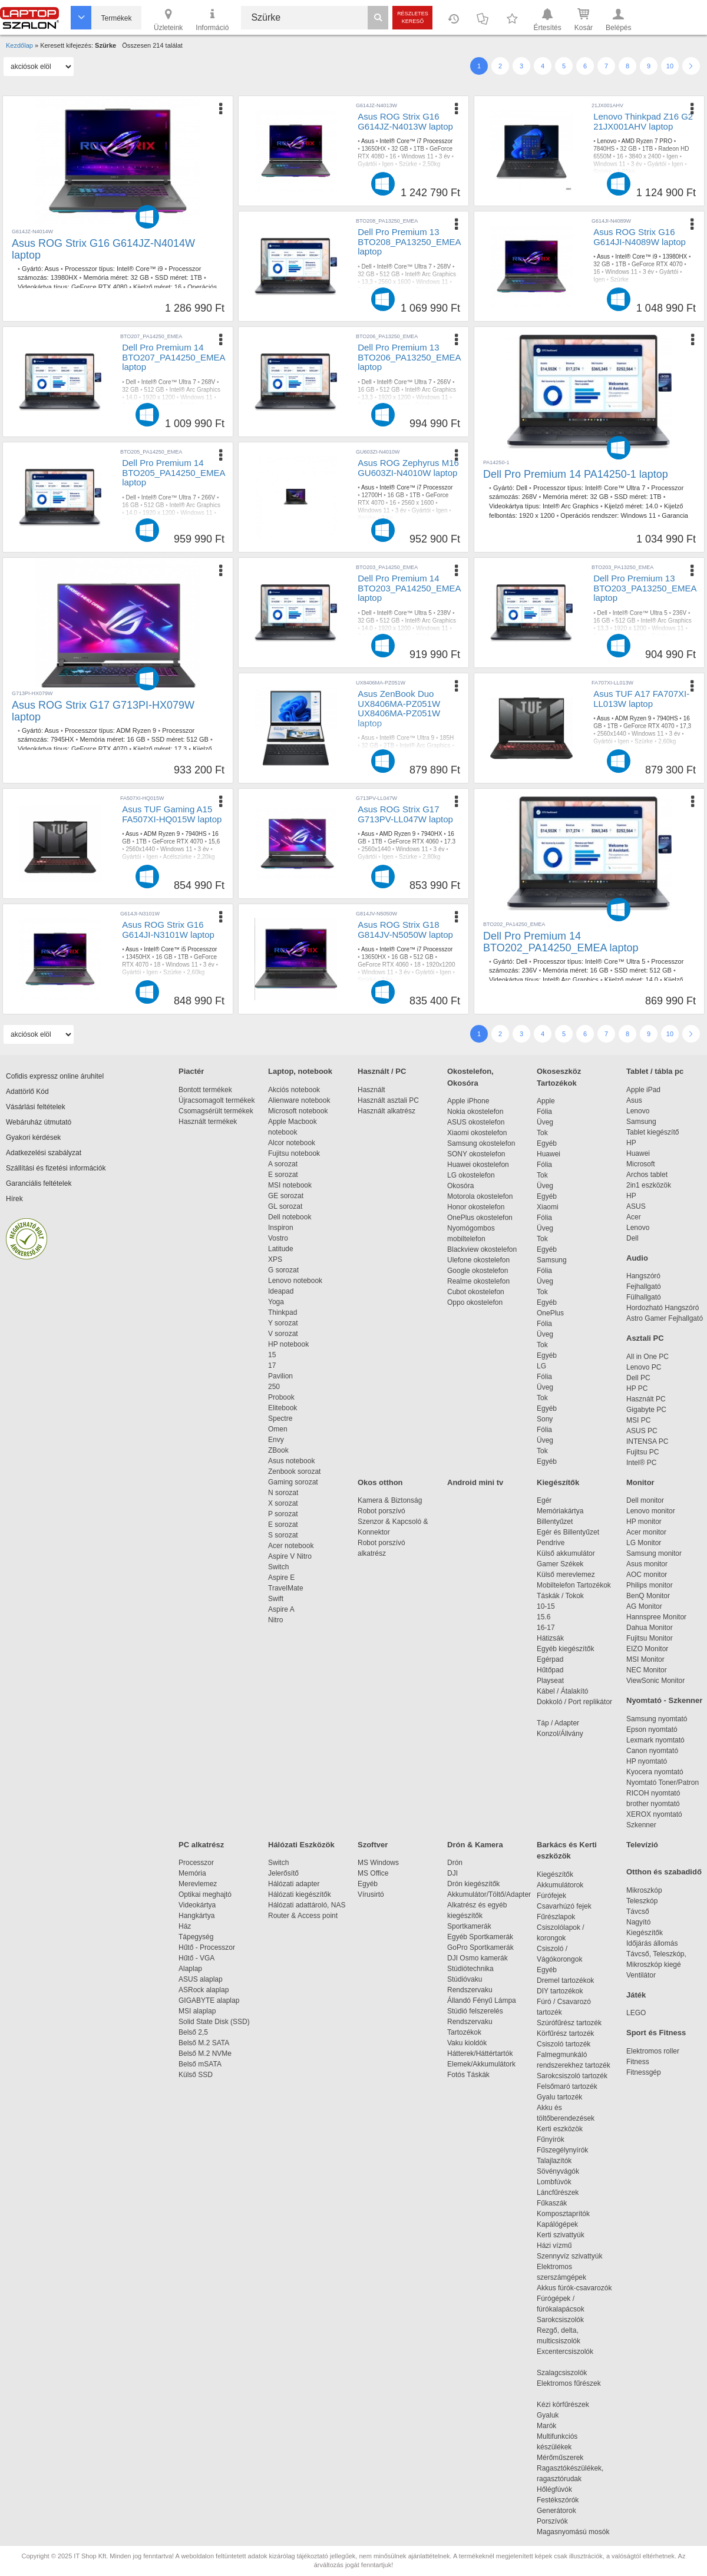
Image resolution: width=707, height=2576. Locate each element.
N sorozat (283, 1493)
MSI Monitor (645, 1659)
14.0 (652, 506)
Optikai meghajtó (205, 1894)
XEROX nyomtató (654, 1814)
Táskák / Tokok (560, 1596)
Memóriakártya (560, 1511)
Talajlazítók (554, 2161)
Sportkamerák (469, 1926)
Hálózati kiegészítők (299, 1894)
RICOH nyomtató (653, 1793)
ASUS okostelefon (475, 1122)
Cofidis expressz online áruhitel (55, 1076)
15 (272, 1355)
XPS (275, 1259)
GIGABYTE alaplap (211, 2000)
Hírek (14, 1199)
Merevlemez (198, 1884)
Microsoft (640, 1164)
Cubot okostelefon (475, 1292)
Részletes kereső (412, 17)
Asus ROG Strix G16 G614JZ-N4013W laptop (405, 121)
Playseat (550, 1680)
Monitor (640, 1482)
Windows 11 (417, 156)
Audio (637, 1258)
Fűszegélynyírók (565, 2150)
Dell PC (638, 1378)
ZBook (278, 1450)
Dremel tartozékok (571, 1980)
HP (631, 1143)
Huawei (548, 1154)
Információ (212, 19)
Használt (371, 1090)
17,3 (180, 748)
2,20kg (205, 857)
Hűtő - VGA (196, 1958)
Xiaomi (548, 1207)
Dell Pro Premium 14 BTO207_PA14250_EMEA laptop (173, 357)
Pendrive (550, 1543)
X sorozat (283, 1503)
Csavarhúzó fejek (570, 1906)
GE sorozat (288, 1196)
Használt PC (646, 1399)
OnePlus (550, 1313)
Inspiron (280, 1227)
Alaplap (190, 1969)
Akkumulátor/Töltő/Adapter (489, 1894)
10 (669, 66)
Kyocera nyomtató (654, 1772)
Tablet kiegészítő (652, 1132)
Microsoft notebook (298, 1111)
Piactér (191, 1071)
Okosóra (460, 1186)
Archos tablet (647, 1174)
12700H (371, 495)
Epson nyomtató (652, 1729)
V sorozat (283, 1334)
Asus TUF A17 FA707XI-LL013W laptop (641, 699)
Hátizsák (550, 1638)
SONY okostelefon (476, 1154)
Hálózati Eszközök (301, 1844)
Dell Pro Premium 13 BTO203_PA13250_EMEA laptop (644, 588)
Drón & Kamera (475, 1844)
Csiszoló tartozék (563, 2044)
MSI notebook (290, 1185)
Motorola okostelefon (480, 1196)
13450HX (137, 957)
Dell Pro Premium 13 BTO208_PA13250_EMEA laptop (409, 241)
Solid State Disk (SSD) (214, 2022)
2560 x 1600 (394, 282)
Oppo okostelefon (475, 1302)
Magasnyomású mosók (573, 2532)
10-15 (546, 1606)
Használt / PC (382, 1071)
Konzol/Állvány (560, 1734)
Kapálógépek (557, 2224)
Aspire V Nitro (292, 1556)
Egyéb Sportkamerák (482, 1937)
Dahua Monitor (649, 1627)
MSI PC (638, 1420)
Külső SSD (196, 2075)
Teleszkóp (642, 1901)
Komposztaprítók (563, 2214)
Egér (544, 1500)
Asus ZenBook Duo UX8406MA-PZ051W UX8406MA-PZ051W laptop (399, 708)
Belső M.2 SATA (204, 2043)
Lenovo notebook (295, 1281)
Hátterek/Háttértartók (480, 2053)
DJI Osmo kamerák (479, 1958)
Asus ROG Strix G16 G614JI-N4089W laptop (639, 237)
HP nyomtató (646, 1761)
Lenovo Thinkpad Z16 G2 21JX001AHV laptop (643, 121)
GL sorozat (285, 1206)
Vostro (278, 1238)
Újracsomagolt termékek (217, 1100)
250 (274, 1387)
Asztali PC (645, 1338)
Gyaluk (561, 2415)
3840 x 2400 (645, 156)
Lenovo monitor (650, 1511)
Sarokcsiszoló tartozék (572, 2076)
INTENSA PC (647, 1441)
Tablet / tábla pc (654, 1071)
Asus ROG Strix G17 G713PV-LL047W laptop (405, 814)
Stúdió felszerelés (476, 2011)
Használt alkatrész (386, 1111)
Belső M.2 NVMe (207, 2053)
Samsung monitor (654, 1553)
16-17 (546, 1627)
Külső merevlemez (566, 1574)
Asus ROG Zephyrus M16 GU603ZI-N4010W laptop (408, 468)
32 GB (140, 277)
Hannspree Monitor (656, 1617)
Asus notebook (291, 1461)
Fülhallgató (643, 1297)
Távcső (637, 1911)
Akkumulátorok (566, 1885)
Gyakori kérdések (33, 1137)
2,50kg (431, 164)
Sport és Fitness (656, 2032)
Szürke (408, 164)
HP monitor (644, 1521)
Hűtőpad (550, 1670)
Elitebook (282, 1408)
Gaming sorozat (295, 1482)
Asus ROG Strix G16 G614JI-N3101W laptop (168, 930)
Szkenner (641, 1825)
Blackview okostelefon (482, 1249)
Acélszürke (177, 857)
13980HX (64, 277)
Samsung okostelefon (481, 1143)
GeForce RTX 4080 (99, 286)
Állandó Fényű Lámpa (482, 2000)
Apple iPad (643, 1090)
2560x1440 (611, 733)
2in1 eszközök (648, 1185)
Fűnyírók (550, 2139)
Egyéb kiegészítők (565, 1649)
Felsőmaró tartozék (567, 2086)
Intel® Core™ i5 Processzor (180, 949)
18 (157, 964)
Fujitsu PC (642, 1452)
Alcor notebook (291, 1143)
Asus (51, 268)
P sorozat (283, 1514)
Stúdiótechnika (470, 1969)
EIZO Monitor (647, 1649)
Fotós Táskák (468, 2075)
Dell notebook (289, 1217)
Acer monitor (646, 1532)
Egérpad (550, 1659)
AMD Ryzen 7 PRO (647, 141)
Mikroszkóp (644, 1890)
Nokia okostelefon (475, 1111)
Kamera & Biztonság (390, 1500)
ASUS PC (642, 1431)
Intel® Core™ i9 (140, 268)
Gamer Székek (560, 1564)
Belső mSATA (202, 2064)
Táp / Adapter (558, 1723)
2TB (389, 745)
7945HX (62, 739)
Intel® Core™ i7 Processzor (415, 141)
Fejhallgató (643, 1286)
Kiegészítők (558, 1482)
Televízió (642, 1844)
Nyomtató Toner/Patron (662, 1782)
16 (177, 286)
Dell (366, 266)
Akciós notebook (294, 1090)
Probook (281, 1397)
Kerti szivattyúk (560, 2235)
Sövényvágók (564, 2171)
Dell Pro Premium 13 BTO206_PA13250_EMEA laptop (409, 357)
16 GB (366, 389)
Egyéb (547, 1143)
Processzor (196, 1863)
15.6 (543, 1617)
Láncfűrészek (563, 2192)
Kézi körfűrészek (569, 2404)
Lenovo (606, 141)
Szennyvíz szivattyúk (569, 2256)
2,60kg (667, 741)
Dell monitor (645, 1500)
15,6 (214, 841)
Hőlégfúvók (554, 2489)
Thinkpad (282, 1312)
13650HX (373, 149)
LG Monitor (643, 1543)
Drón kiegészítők (473, 1884)
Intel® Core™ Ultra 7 (404, 266)
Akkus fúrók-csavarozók (574, 2288)
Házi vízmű (554, 2245)
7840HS (604, 149)
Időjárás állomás (652, 1943)
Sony (545, 1419)
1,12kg (366, 297)
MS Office (373, 1873)
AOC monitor (646, 1574)
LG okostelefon (471, 1175)
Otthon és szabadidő (664, 1871)
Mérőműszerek (560, 2457)
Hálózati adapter (293, 1884)
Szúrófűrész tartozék (569, 2023)
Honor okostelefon (475, 1207)
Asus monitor (647, 1564)
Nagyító (638, 1922)
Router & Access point (303, 1916)
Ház (185, 1926)
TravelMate (287, 1588)
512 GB (390, 274)
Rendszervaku (470, 1990)
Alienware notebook (299, 1100)
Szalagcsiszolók (562, 2373)
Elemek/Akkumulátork (482, 2064)
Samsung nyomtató (656, 1719)
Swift (275, 1599)
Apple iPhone (468, 1101)
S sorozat (283, 1535)
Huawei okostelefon (478, 1164)
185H (447, 738)
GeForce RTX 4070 (657, 264)
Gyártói (367, 164)
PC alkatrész (201, 1844)
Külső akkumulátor (566, 1553)
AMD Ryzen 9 (397, 834)
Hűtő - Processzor (207, 1947)
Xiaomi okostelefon (477, 1133)
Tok (542, 1133)
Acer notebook (290, 1546)
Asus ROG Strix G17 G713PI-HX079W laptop (103, 711)
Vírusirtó (371, 1894)
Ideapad (280, 1291)
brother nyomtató (653, 1804)
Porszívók (552, 2521)
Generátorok (556, 2510)
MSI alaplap (197, 2011)
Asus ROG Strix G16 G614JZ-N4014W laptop (103, 249)
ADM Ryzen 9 (136, 730)
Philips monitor (649, 1585)
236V (679, 613)
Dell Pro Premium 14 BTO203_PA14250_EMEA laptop (409, 588)
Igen (387, 164)
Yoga (276, 1302)
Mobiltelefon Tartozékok (574, 1585)
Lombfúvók (554, 2182)
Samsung (552, 1260)
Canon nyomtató (652, 1751)
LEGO (636, 2013)
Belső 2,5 (193, 2032)
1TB (196, 277)
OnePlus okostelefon (480, 1217)
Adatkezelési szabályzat (43, 1153)
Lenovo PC (643, 1367)
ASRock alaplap (206, 1990)
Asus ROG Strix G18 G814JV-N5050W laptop (405, 930)
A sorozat (283, 1164)
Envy (276, 1440)
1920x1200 (440, 964)
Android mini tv (475, 1482)
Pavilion (280, 1376)
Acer (633, 1217)
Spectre (280, 1418)
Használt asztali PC (388, 1100)
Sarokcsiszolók (564, 2320)
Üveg (545, 1122)
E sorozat (283, 1174)
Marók (554, 2426)
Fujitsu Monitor (649, 1638)
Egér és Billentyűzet (568, 1532)
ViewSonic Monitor (655, 1680)
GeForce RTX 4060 (413, 841)
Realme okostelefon (478, 1281)
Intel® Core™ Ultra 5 (404, 613)
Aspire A (281, 1609)
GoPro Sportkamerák (480, 1947)
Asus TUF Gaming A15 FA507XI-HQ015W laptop (172, 814)
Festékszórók (558, 2500)
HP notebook (288, 1344)
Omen (278, 1429)
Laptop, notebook (300, 1071)
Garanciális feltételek (38, 1183)
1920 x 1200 (537, 515)
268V (444, 266)
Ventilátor (641, 1975)
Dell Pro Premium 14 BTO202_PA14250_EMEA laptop (561, 942)
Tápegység (196, 1937)
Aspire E (281, 1577)
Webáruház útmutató (38, 1122)
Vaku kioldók (467, 2043)
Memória (192, 1873)
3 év (444, 156)
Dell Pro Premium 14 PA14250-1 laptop (575, 474)
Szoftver (373, 1844)
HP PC (636, 1388)
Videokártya (197, 1905)
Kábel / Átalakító (564, 1691)
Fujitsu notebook (294, 1153)
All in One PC (647, 1357)
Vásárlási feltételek (35, 1107)
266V (444, 382)
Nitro (275, 1620)
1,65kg (366, 768)
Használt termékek (208, 1121)
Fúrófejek (557, 1896)
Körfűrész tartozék (565, 2033)
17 (272, 1365)
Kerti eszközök (560, 2129)
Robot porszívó (381, 1511)
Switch (278, 1567)
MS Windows (378, 1863)
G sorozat (283, 1270)
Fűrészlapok (562, 1917)
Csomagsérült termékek (216, 1111)
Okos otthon (380, 1482)
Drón (454, 1863)
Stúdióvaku (465, 1979)
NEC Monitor (646, 1670)
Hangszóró (643, 1276)
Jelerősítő (283, 1873)
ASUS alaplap (202, 1979)
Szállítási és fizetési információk (55, 1168)
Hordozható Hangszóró (662, 1308)
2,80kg (431, 857)
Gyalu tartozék (559, 2097)
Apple (546, 1101)
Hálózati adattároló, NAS (306, 1905)
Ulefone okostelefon (478, 1260)
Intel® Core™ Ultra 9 (406, 738)
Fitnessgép (643, 2072)
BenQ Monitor (648, 1596)
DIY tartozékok (560, 1991)
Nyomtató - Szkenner (664, 1700)
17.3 (449, 841)
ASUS (636, 1206)
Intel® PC (641, 1463)
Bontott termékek (205, 1090)
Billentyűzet (555, 1521)
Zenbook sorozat (294, 1471)
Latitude (280, 1249)
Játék (636, 1994)
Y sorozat (283, 1323)
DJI (452, 1873)
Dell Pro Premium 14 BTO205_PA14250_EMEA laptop (173, 472)
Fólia (544, 1111)
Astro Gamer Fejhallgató (664, 1318)
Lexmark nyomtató (655, 1740)
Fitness (637, 2062)
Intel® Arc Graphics (430, 274)
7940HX (431, 834)
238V (444, 613)
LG (541, 1366)
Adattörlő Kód (27, 1091)
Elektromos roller (652, 2051)
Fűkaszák (552, 2203)
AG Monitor (644, 1606)
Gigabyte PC (646, 1410)
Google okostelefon (477, 1270)
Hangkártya (196, 1916)
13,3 (366, 282)
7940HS (667, 718)
